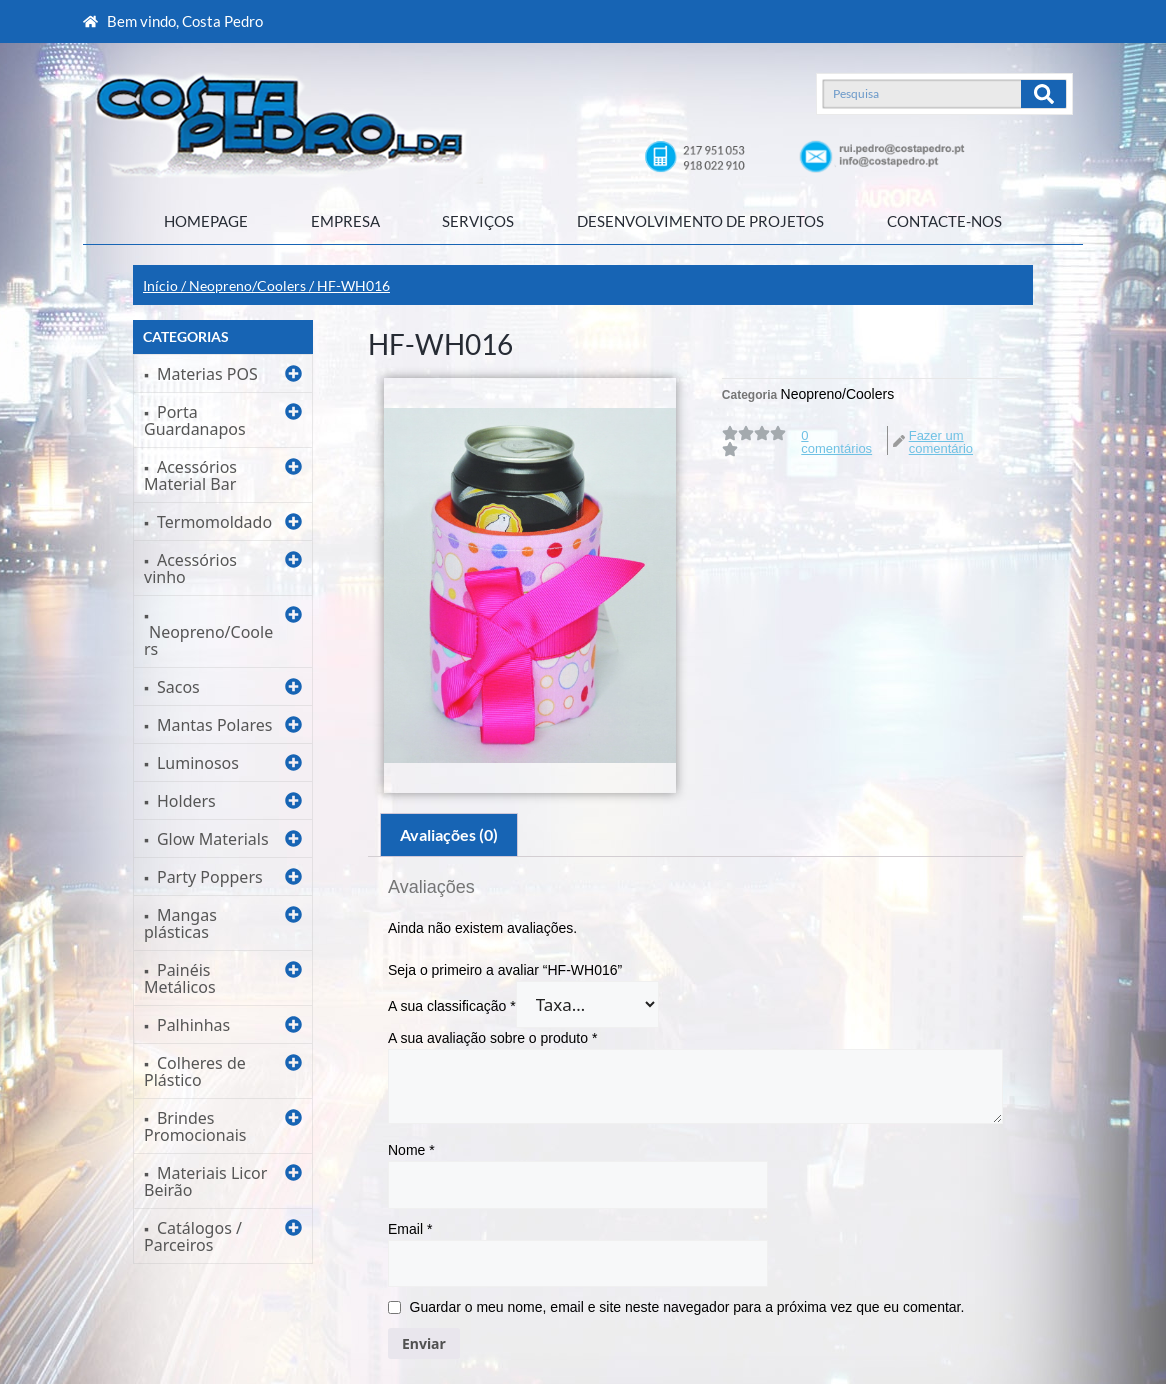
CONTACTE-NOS (944, 221)
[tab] (449, 835)
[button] (223, 373)
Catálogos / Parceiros (193, 1236)
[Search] (1043, 94)
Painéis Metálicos (180, 978)
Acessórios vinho (190, 568)
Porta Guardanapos (195, 420)
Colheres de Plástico (195, 1071)
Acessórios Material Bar (190, 475)
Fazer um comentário (941, 442)
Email (410, 1229)
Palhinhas (193, 1025)
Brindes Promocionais (195, 1126)
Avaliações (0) (449, 834)
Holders (186, 801)
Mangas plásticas (180, 923)
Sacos (178, 687)
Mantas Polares (214, 725)
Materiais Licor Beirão (205, 1181)
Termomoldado (214, 522)
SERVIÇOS (478, 221)
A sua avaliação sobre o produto (492, 1038)
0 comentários (836, 442)
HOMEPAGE (206, 221)
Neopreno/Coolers (247, 285)
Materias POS (207, 374)
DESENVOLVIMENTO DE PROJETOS (700, 221)
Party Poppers (210, 877)
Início (160, 285)
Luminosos (198, 763)
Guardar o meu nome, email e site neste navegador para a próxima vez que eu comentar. (687, 1307)
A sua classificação (452, 1006)
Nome (411, 1150)
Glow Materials (213, 839)
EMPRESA (345, 221)
